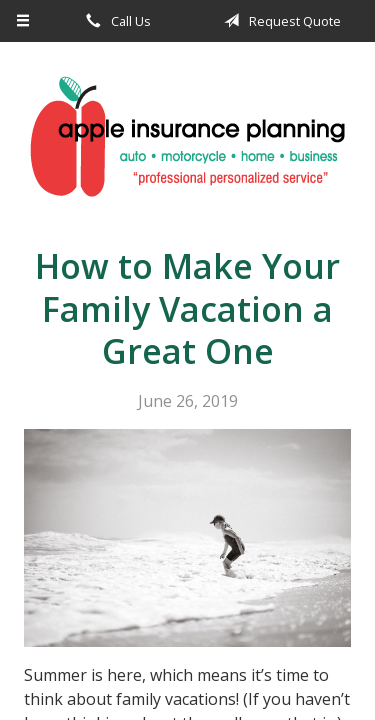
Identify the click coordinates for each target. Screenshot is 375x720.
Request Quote (279, 21)
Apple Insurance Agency (187, 136)
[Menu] (23, 21)
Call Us (115, 21)
